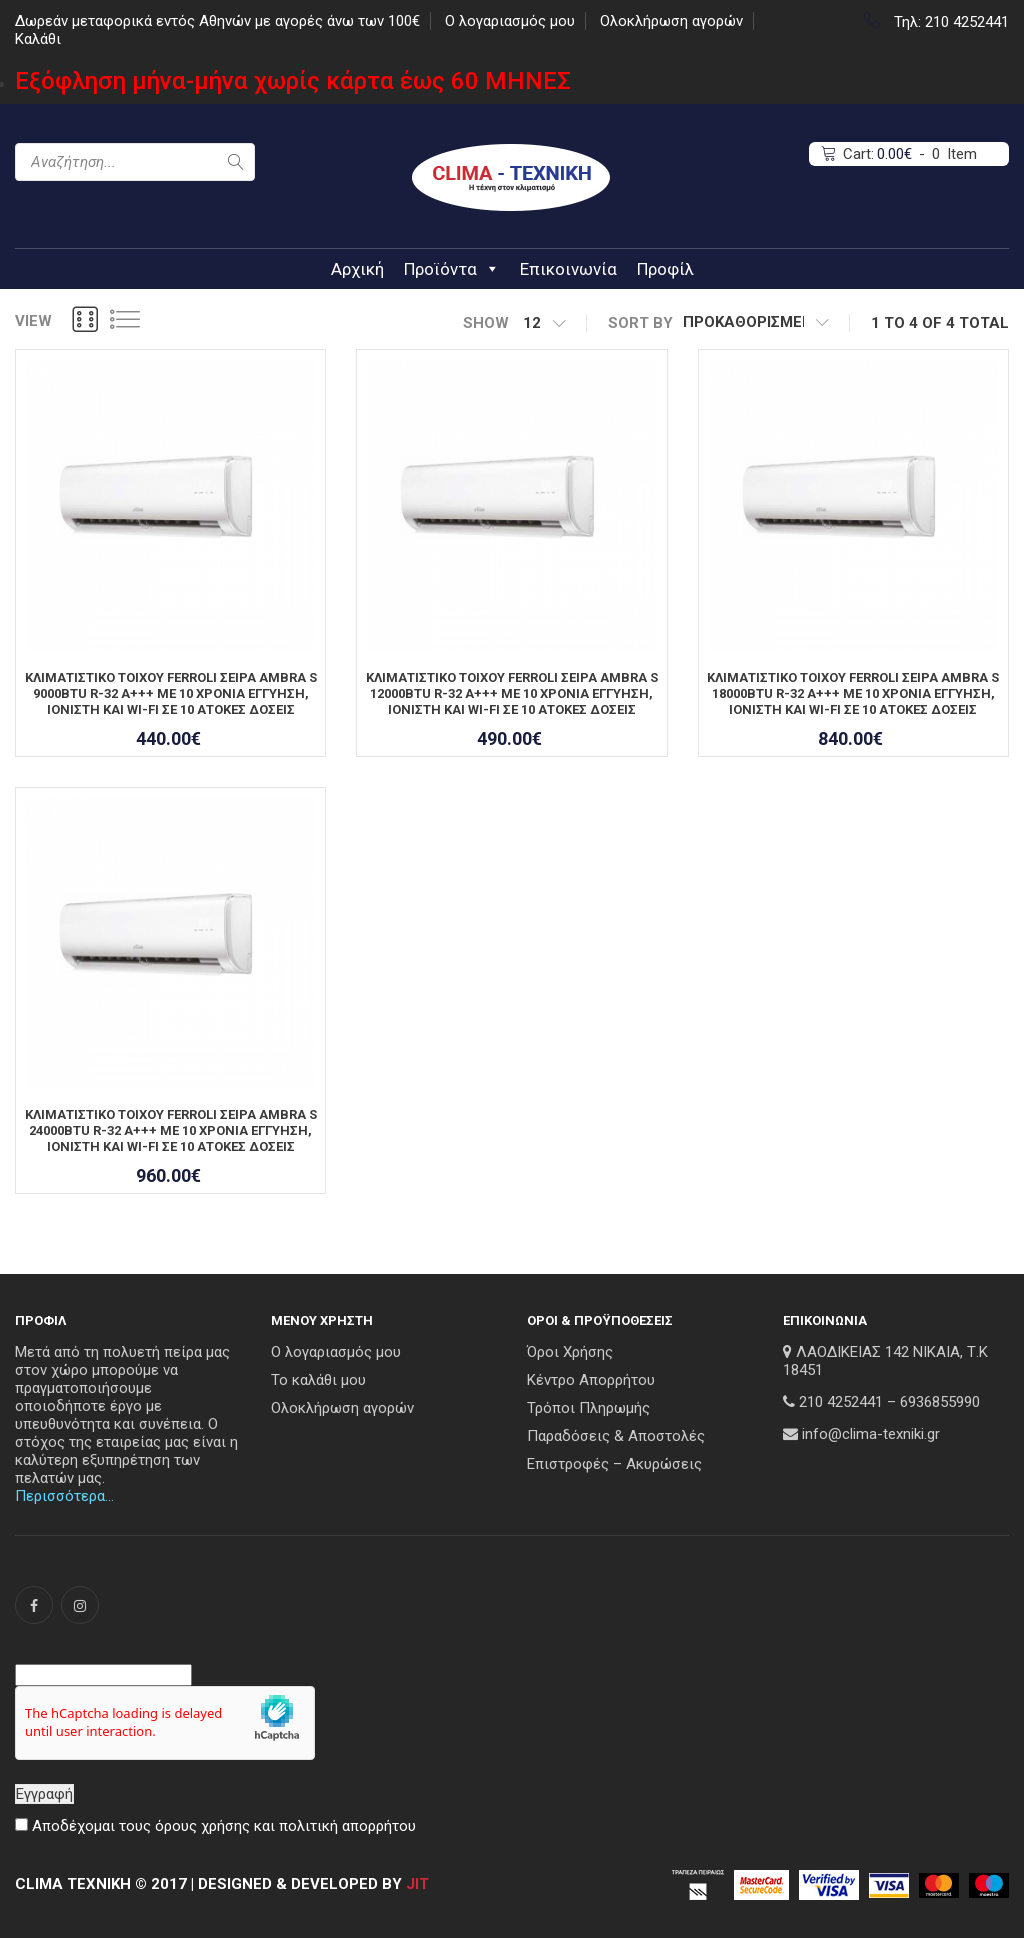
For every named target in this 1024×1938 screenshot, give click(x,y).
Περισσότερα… (64, 1496)
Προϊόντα (452, 269)
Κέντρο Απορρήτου (591, 1380)
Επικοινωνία (568, 269)
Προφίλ (665, 269)
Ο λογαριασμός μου (510, 21)
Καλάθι (38, 39)
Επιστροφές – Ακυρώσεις (614, 1464)
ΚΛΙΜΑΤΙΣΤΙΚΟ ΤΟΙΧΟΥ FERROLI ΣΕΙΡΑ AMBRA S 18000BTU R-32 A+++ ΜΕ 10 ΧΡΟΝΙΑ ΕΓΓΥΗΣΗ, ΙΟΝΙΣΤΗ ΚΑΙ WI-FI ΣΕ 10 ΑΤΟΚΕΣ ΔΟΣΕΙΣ (853, 693)
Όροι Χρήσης (570, 1352)
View (33, 321)
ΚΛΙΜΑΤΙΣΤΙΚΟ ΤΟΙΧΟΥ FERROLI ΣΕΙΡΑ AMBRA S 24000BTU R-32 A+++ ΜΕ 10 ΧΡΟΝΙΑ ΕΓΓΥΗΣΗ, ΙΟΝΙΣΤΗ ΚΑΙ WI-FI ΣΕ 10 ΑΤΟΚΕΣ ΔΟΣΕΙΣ (171, 1130)
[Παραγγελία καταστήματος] (756, 322)
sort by (640, 323)
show (486, 323)
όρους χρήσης (202, 1826)
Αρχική (357, 269)
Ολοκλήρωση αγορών (671, 21)
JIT (417, 1884)
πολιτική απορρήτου (347, 1826)
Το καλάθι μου (318, 1380)
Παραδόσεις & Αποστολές (616, 1436)
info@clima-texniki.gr (871, 1434)
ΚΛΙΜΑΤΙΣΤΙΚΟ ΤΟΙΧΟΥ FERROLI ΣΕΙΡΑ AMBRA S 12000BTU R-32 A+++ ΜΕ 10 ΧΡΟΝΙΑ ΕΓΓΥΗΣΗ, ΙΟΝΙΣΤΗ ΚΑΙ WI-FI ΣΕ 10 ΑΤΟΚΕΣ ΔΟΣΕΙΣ (512, 693)
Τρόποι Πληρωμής (588, 1408)
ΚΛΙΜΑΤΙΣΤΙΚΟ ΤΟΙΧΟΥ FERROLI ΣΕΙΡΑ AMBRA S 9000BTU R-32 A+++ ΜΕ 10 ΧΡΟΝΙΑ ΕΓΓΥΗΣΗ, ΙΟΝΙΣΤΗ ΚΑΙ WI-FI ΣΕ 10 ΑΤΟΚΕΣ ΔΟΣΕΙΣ (171, 693)
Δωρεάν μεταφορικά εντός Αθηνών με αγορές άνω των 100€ (217, 21)
